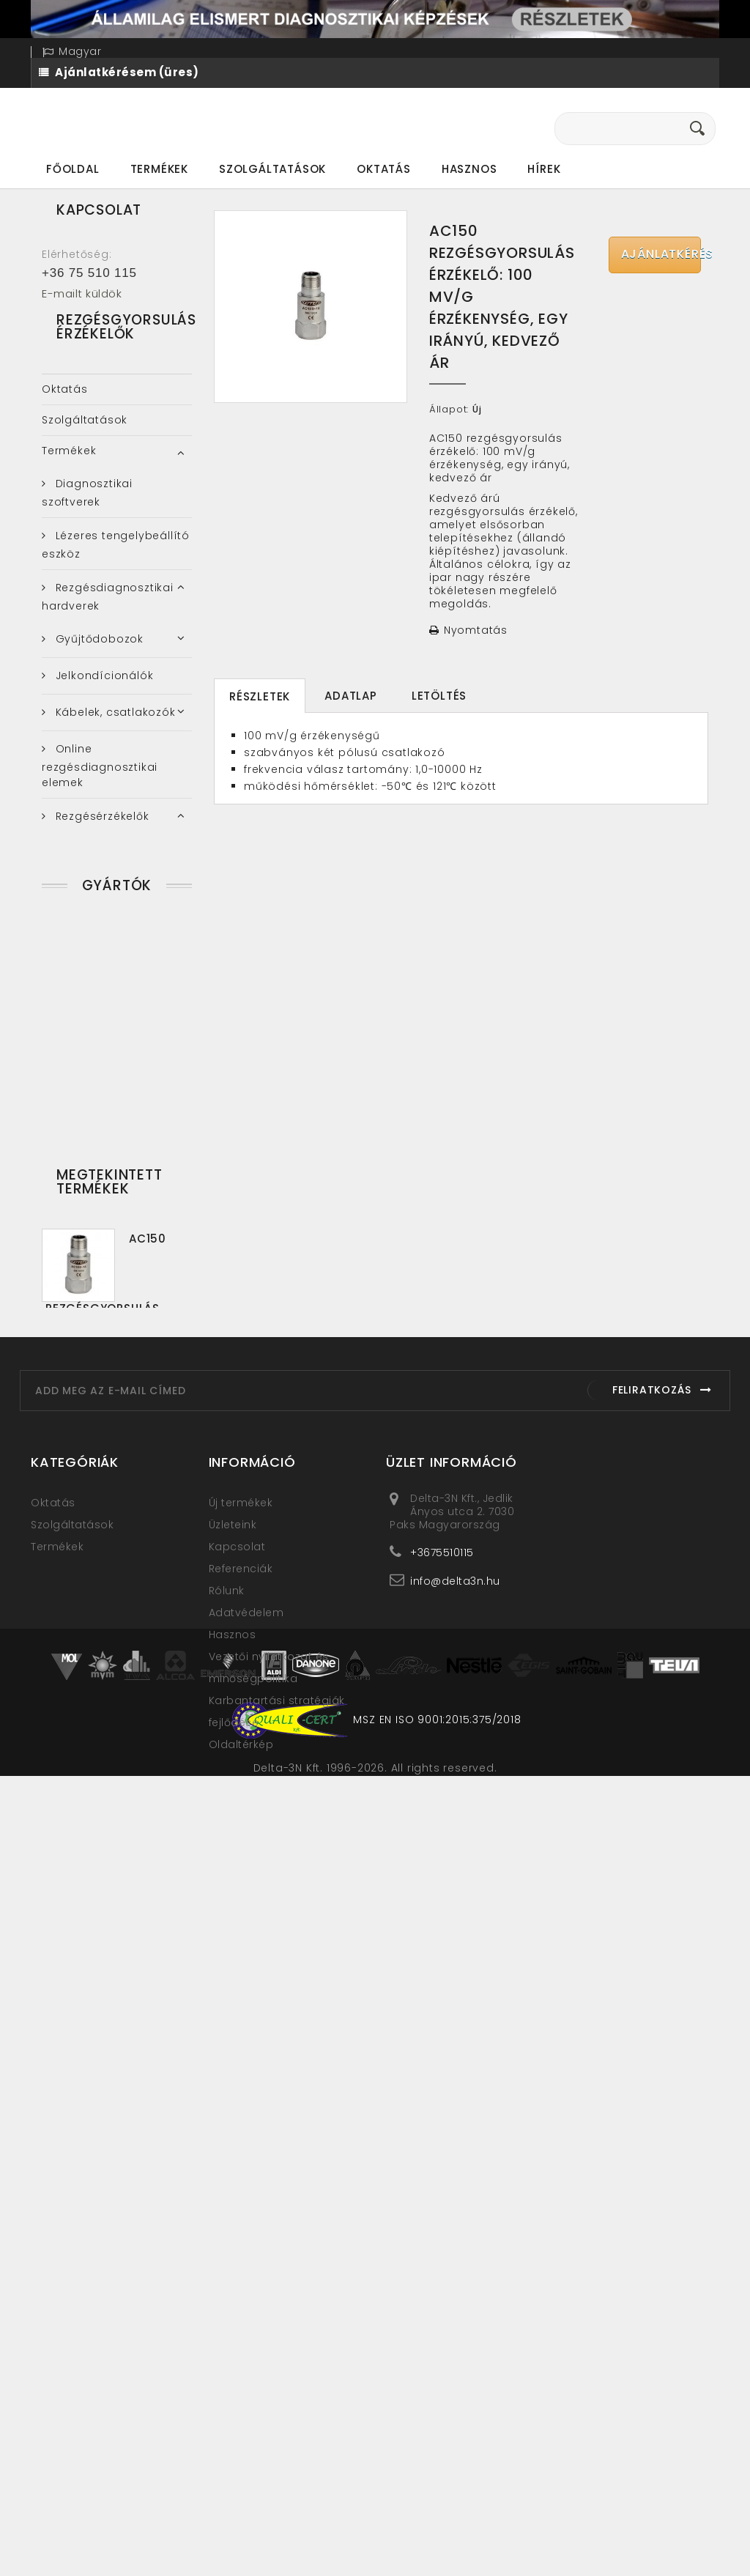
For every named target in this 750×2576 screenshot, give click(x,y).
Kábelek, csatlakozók (114, 737)
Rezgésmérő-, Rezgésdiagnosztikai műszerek (101, 1214)
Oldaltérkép (241, 2399)
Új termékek (241, 2157)
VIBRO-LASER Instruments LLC (87, 1633)
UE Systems (86, 1594)
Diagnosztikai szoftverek (87, 518)
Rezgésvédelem (99, 1264)
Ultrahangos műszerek (118, 1353)
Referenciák (241, 2223)
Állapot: (449, 409)
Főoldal (73, 169)
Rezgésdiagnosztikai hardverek (108, 622)
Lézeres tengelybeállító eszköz (116, 570)
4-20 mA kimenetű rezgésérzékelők (101, 886)
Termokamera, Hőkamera (90, 1310)
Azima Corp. (89, 1471)
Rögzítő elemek (98, 1123)
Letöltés (439, 695)
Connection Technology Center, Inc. (109, 1556)
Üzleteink (233, 2179)
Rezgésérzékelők (100, 841)
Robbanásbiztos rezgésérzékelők (96, 1079)
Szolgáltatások (272, 169)
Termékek (159, 169)
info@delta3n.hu (455, 2236)
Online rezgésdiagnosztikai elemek (99, 791)
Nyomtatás (476, 630)
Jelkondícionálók (103, 701)
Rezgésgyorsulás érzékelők (98, 975)
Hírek (543, 169)
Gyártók (117, 1416)
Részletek (259, 696)
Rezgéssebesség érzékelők (97, 1027)
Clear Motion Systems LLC (112, 1510)
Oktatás (384, 169)
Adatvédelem (246, 2267)
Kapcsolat (237, 2201)
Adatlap (350, 695)
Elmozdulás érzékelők (115, 929)
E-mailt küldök (82, 293)
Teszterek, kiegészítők (115, 1159)
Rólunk (227, 2245)
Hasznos (469, 169)
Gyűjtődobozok (98, 664)
